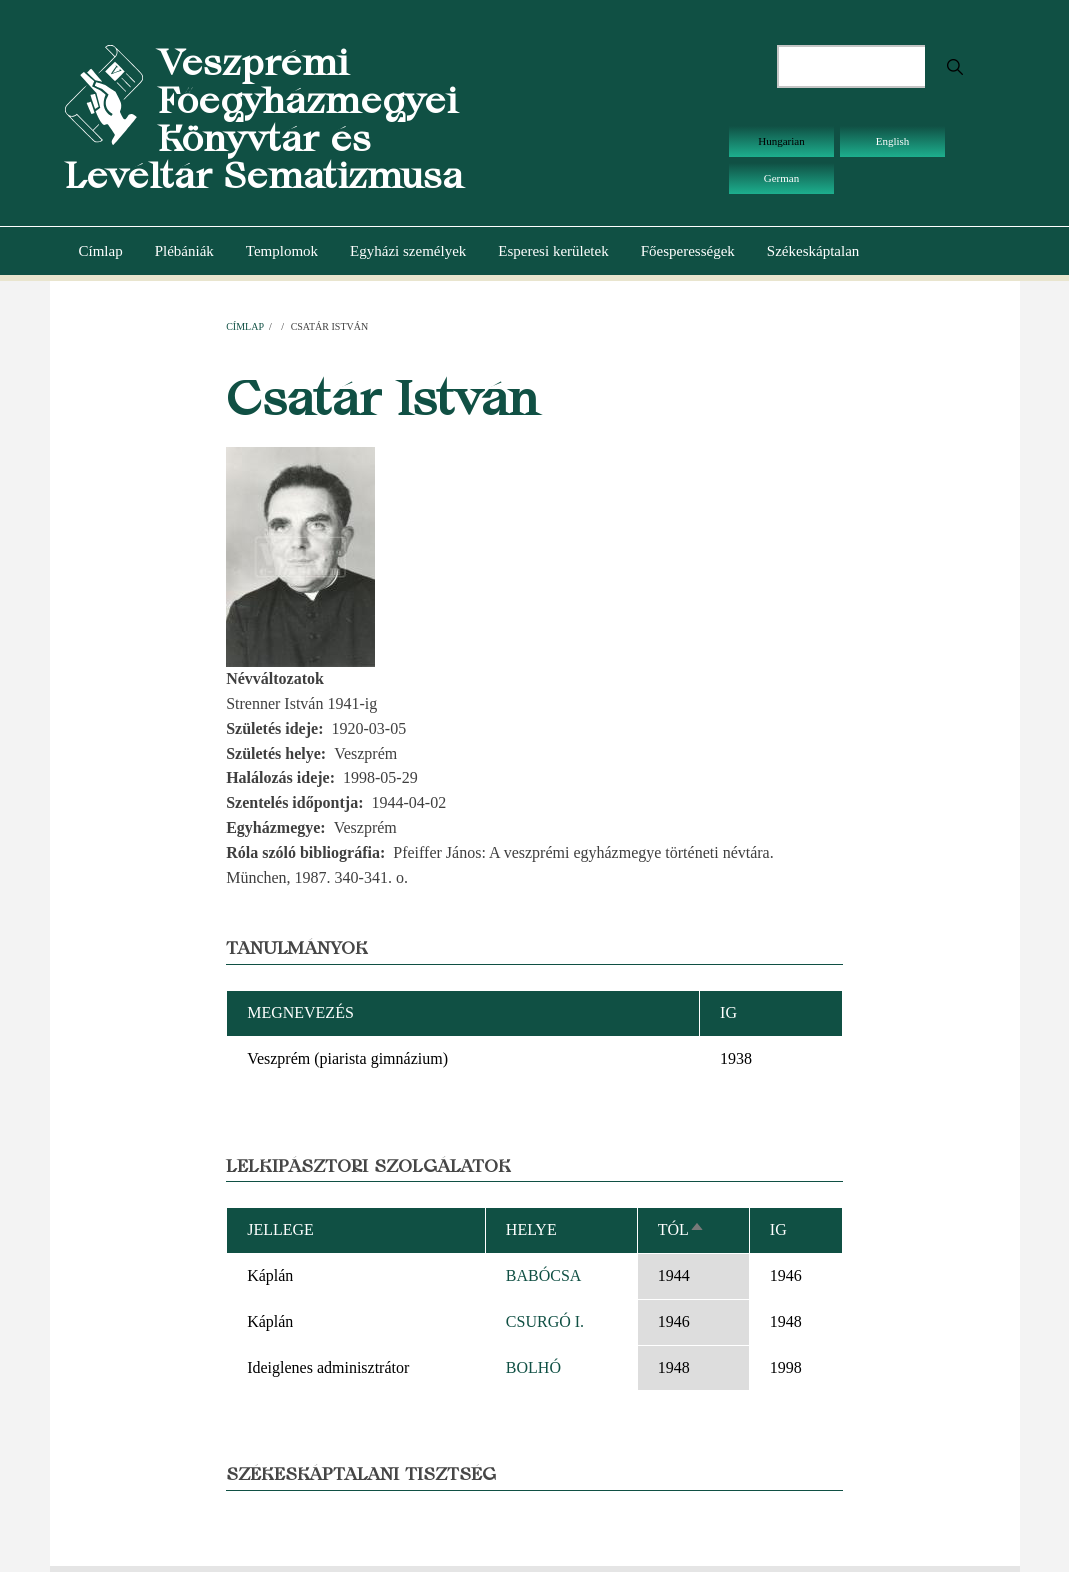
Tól (681, 1229)
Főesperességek (688, 251)
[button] (300, 555)
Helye (531, 1229)
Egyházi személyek (408, 251)
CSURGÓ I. (545, 1321)
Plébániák (184, 251)
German (781, 178)
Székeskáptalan (813, 251)
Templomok (282, 251)
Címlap (101, 251)
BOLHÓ (533, 1367)
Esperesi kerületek (553, 251)
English (893, 141)
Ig (778, 1229)
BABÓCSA (544, 1275)
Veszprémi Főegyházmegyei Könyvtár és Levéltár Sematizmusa (264, 119)
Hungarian (781, 141)
